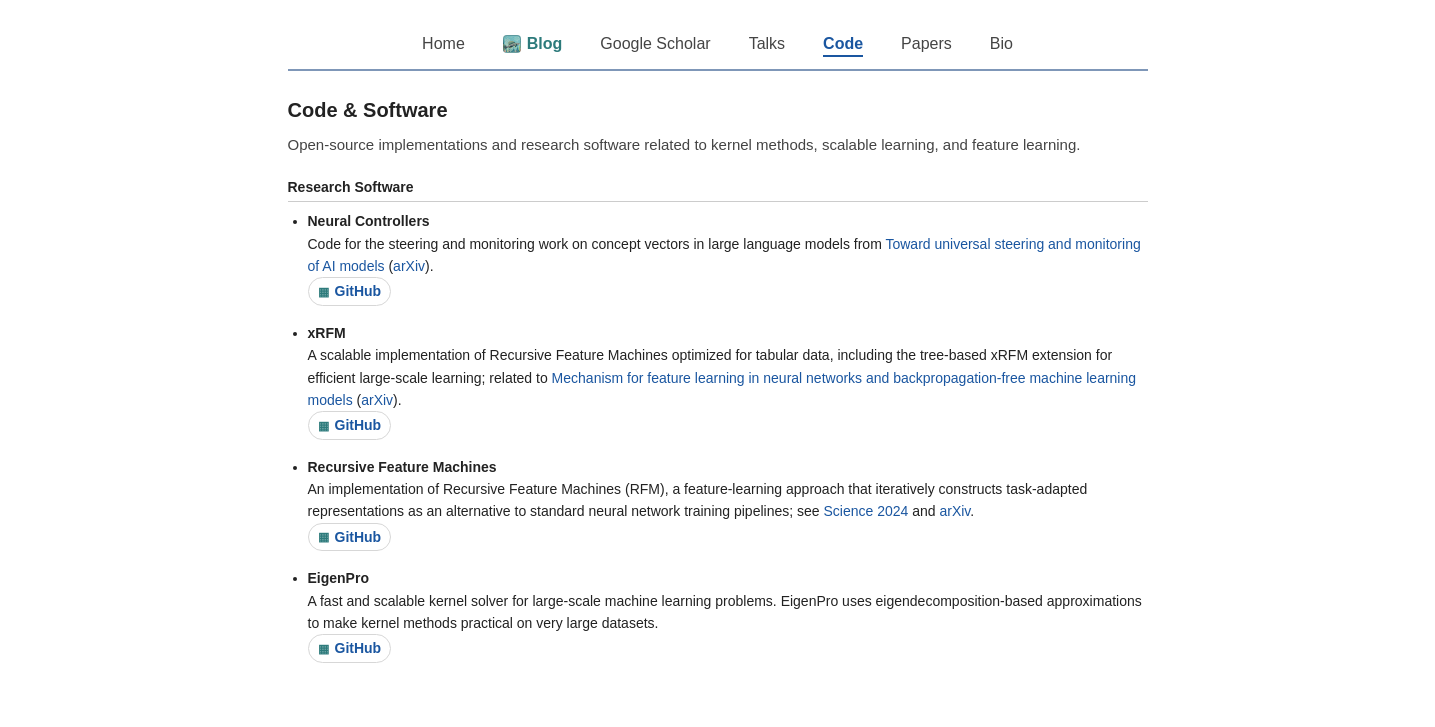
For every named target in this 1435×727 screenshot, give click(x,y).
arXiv (409, 266)
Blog (533, 44)
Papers (926, 43)
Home (443, 43)
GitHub (350, 291)
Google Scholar (655, 43)
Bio (1001, 43)
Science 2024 (865, 511)
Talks (767, 43)
